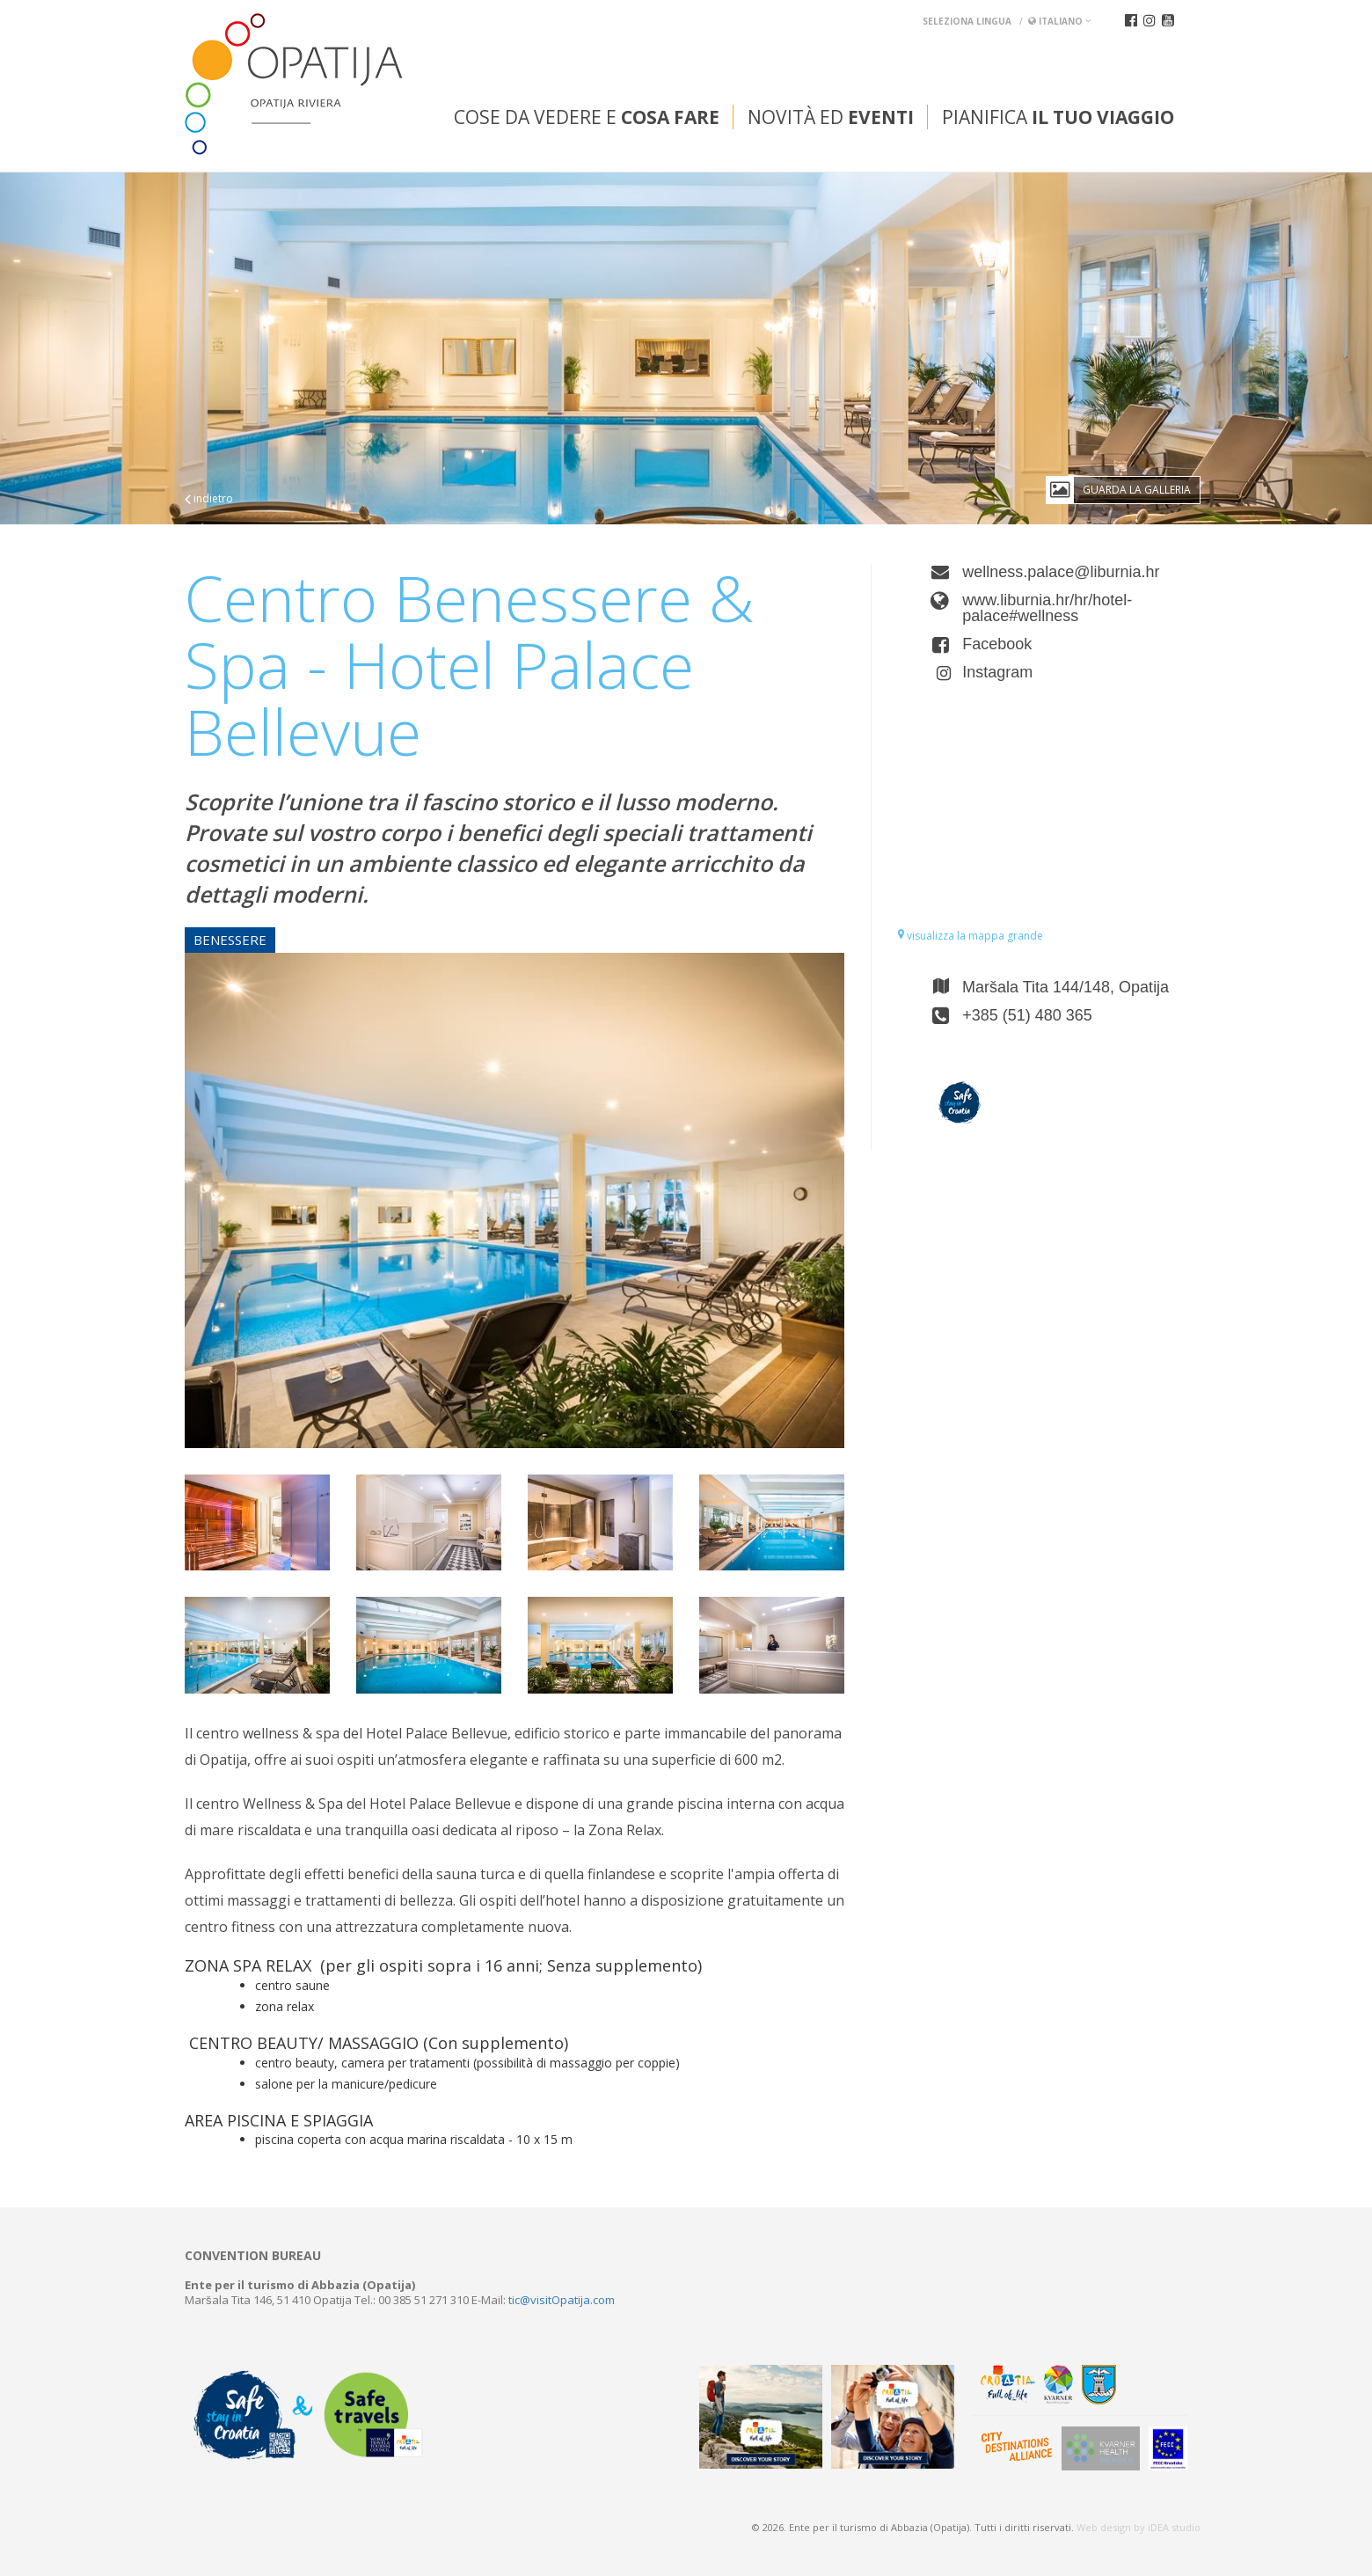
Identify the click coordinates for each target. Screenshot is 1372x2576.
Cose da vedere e (586, 117)
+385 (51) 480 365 (1027, 1015)
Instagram (997, 672)
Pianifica (1058, 117)
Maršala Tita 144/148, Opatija (1065, 987)
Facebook (997, 644)
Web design (1103, 2527)
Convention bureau (253, 2255)
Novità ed (831, 117)
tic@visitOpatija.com (561, 2300)
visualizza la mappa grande (970, 935)
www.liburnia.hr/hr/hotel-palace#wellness (1047, 608)
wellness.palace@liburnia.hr (1060, 572)
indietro (209, 498)
